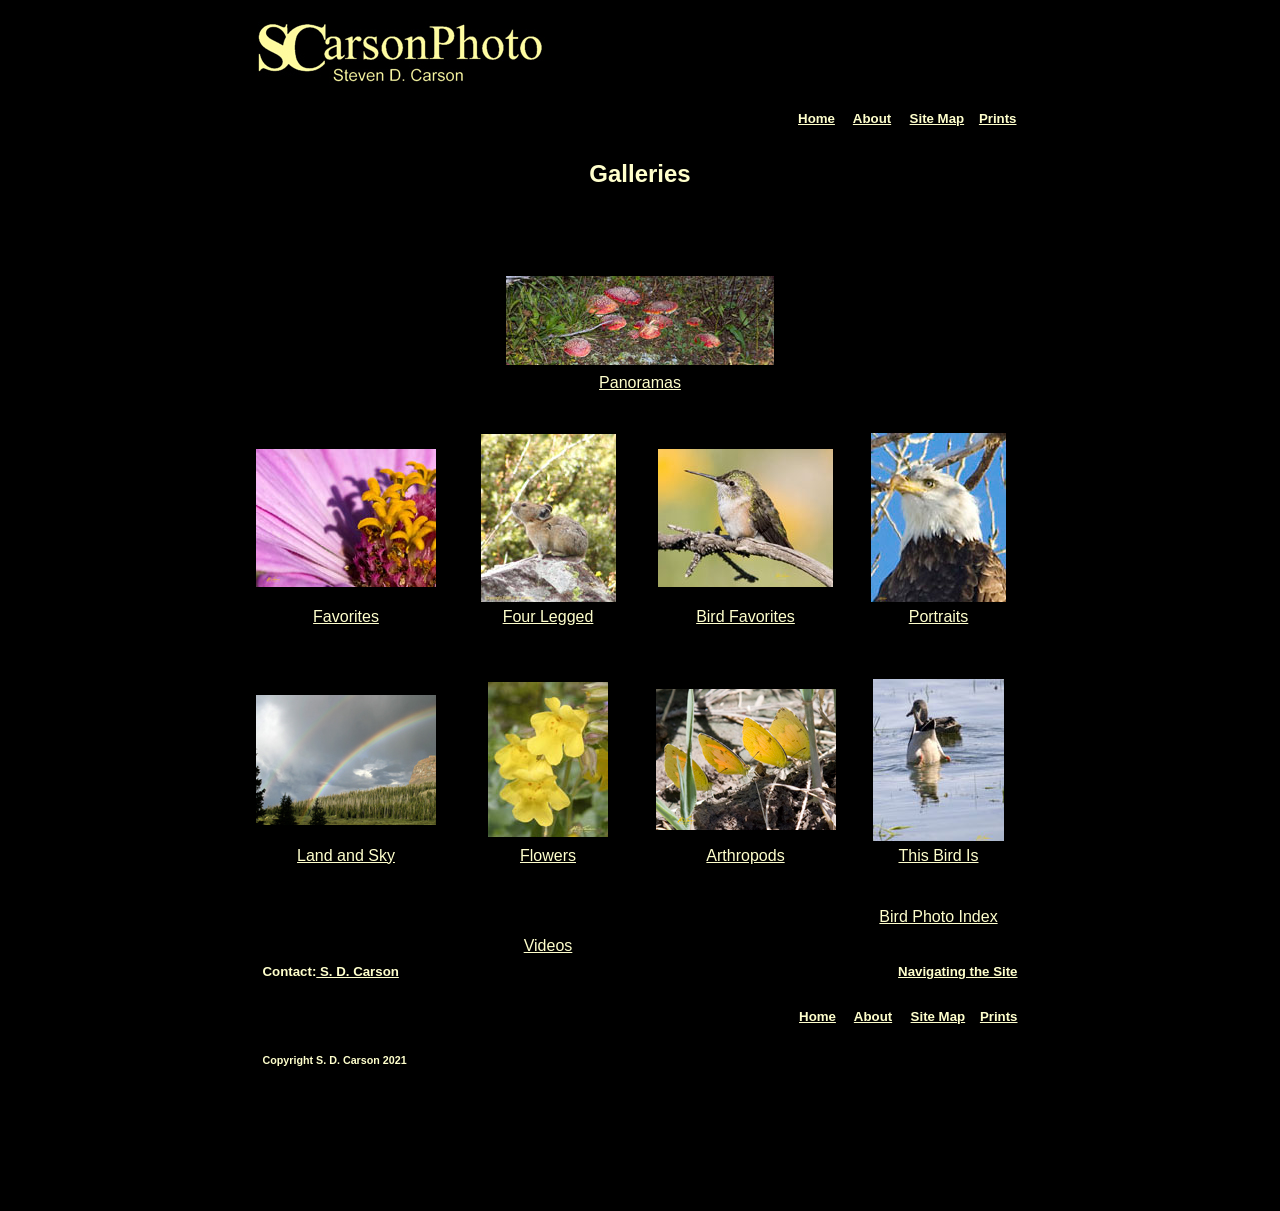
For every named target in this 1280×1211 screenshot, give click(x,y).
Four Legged (548, 616)
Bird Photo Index (938, 916)
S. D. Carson (357, 971)
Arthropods (745, 855)
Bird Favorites (745, 616)
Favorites (346, 616)
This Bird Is (938, 855)
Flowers (548, 855)
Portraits (939, 616)
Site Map (937, 118)
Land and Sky (346, 855)
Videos (548, 945)
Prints (998, 118)
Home (816, 118)
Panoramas (640, 382)
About (872, 118)
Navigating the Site (957, 971)
